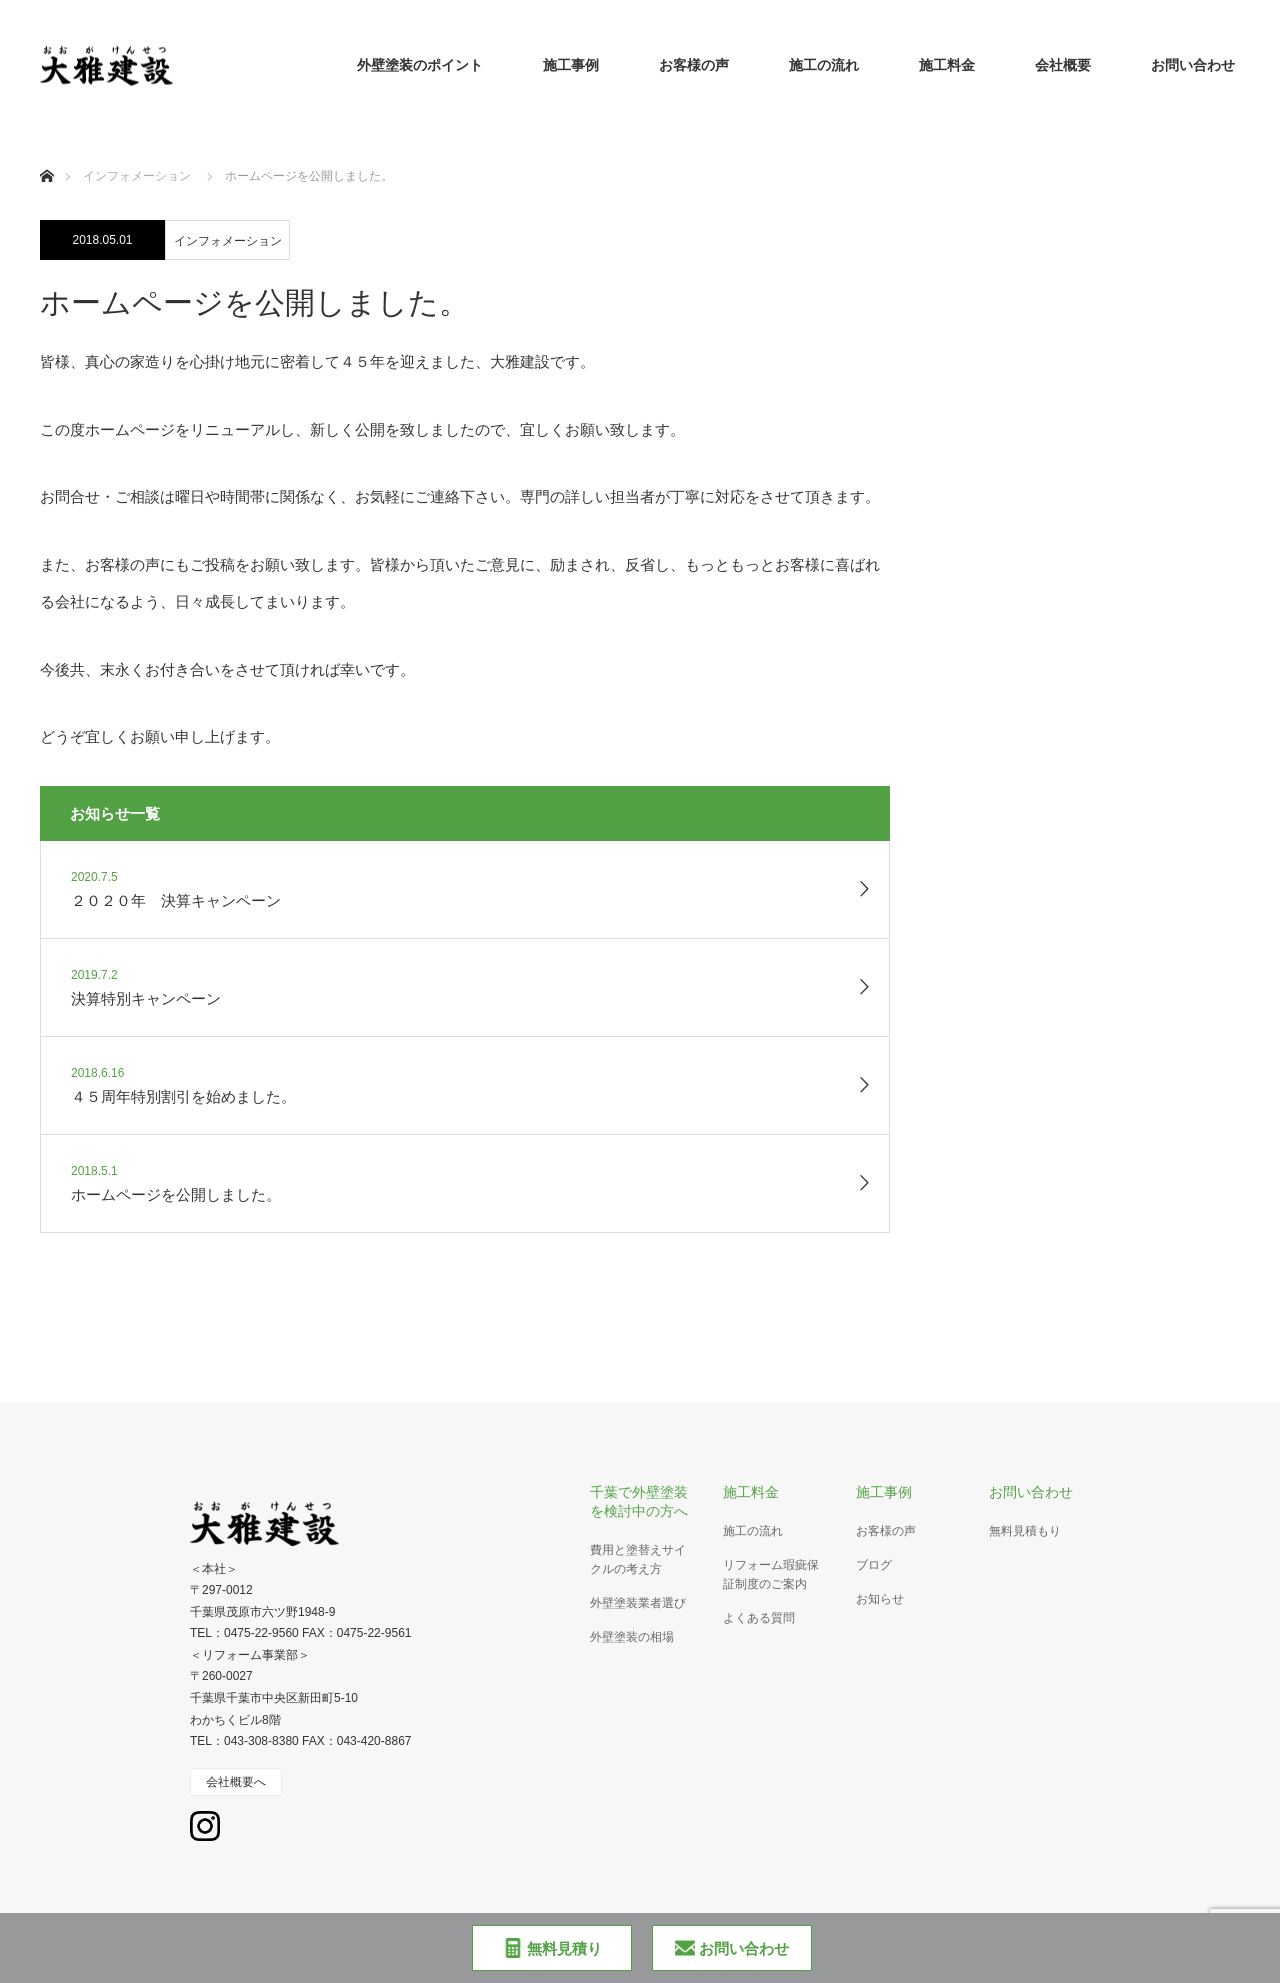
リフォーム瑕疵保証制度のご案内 (771, 1574)
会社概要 (1063, 65)
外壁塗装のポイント (420, 65)
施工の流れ (824, 65)
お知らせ (880, 1599)
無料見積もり (1025, 1531)
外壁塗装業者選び (638, 1603)
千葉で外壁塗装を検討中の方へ (639, 1501)
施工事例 (571, 65)
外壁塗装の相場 (632, 1637)
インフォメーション (228, 241)
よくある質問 (759, 1618)
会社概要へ (236, 1782)
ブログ (874, 1565)
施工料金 (947, 65)
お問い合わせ (1193, 65)
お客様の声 (694, 65)
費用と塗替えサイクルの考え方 (638, 1559)
